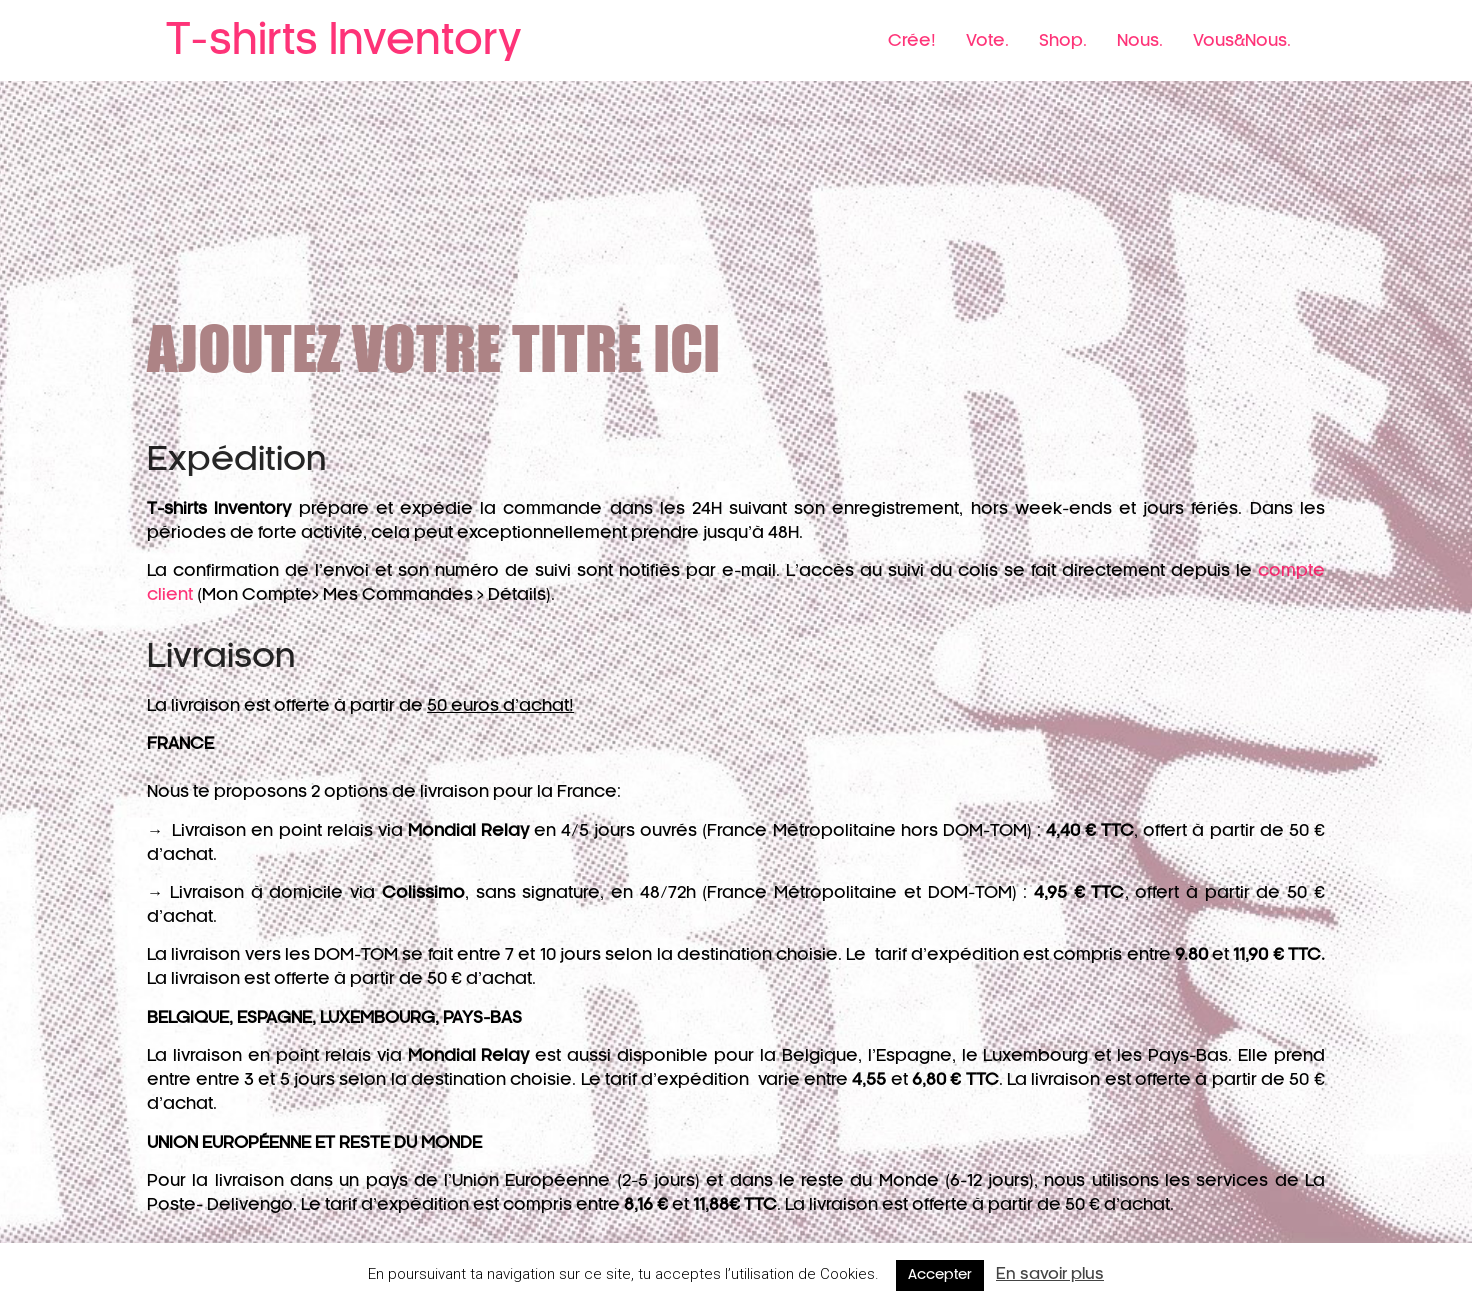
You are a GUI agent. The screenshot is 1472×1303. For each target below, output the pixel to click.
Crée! (912, 41)
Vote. (987, 41)
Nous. (1140, 41)
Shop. (1063, 41)
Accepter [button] (940, 1275)
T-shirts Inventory (344, 41)
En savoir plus (1050, 1274)
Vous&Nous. (1242, 41)
